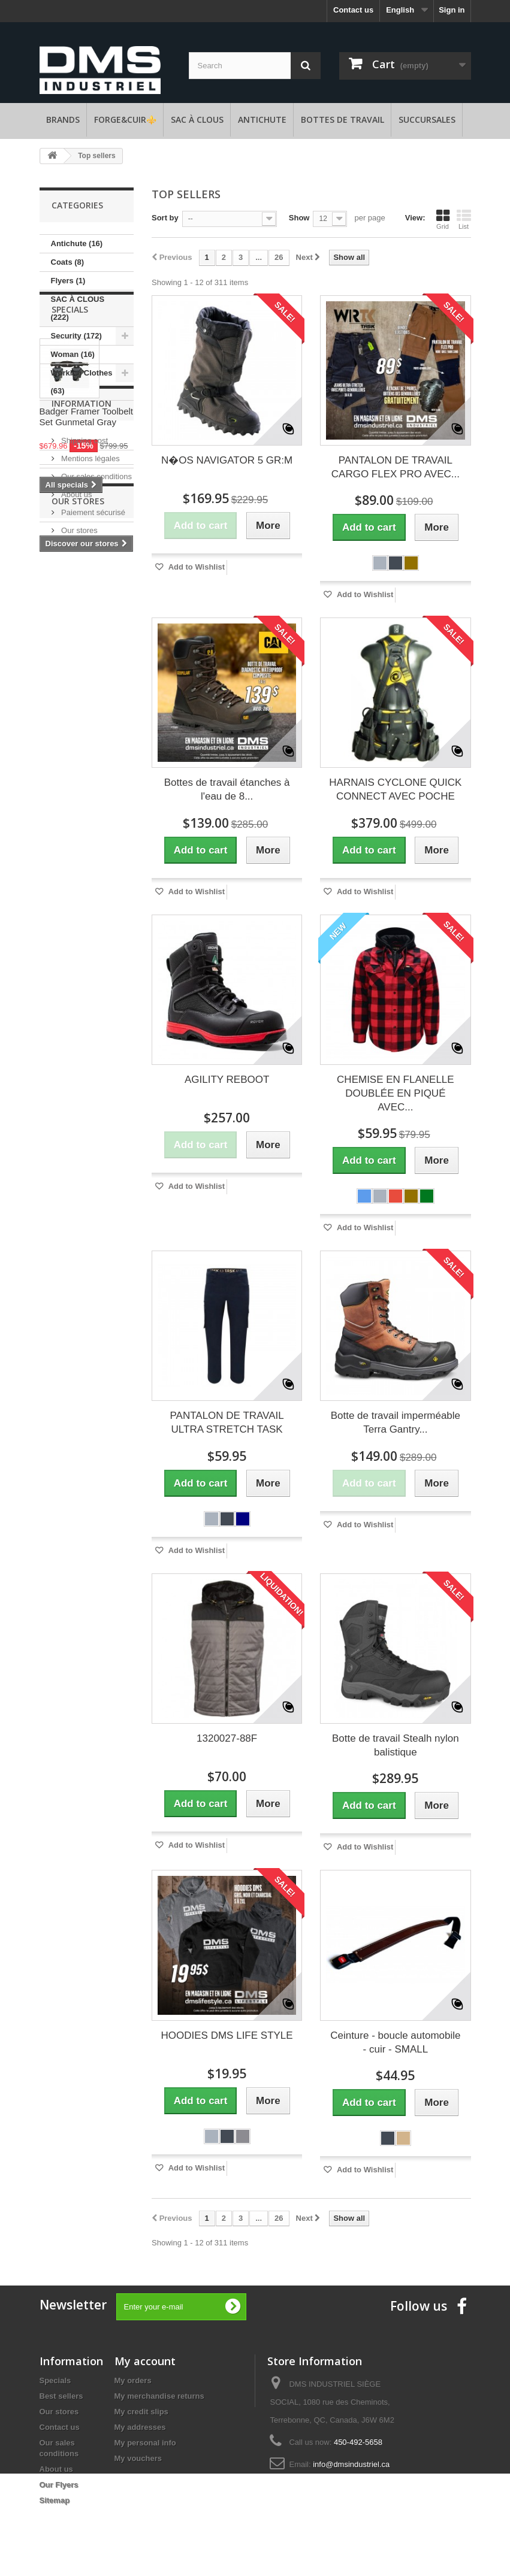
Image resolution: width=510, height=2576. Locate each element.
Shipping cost (83, 687)
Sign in (451, 9)
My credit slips (141, 2411)
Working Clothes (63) (82, 381)
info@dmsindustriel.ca (351, 2464)
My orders (133, 2380)
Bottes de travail (342, 119)
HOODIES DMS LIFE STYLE (227, 2035)
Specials (70, 436)
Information (81, 655)
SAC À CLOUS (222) (78, 308)
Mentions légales (89, 705)
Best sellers (61, 2396)
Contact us (353, 9)
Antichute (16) (77, 243)
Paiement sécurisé (92, 759)
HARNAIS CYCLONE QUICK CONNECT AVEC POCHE (395, 789)
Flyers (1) (68, 280)
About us (75, 741)
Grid (442, 219)
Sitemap (55, 2500)
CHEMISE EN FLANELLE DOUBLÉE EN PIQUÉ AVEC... (395, 1093)
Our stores (78, 777)
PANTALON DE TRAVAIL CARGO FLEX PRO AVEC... (395, 467)
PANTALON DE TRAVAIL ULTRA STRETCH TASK (227, 1422)
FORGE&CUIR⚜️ (125, 119)
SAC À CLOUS (197, 119)
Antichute (262, 119)
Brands (63, 119)
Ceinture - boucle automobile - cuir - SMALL (395, 2042)
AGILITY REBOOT (227, 1079)
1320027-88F (227, 1738)
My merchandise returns (159, 2396)
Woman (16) (73, 354)
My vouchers (138, 2458)
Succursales (427, 119)
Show (299, 217)
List (464, 219)
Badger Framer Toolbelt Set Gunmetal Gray (86, 543)
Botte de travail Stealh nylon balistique (395, 1745)
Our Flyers (59, 2484)
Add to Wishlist (196, 566)
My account (145, 2361)
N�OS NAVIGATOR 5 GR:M (226, 460)
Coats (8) (68, 262)
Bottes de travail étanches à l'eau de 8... (227, 789)
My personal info (145, 2442)
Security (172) (76, 335)
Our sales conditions (95, 723)
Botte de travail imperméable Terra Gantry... (395, 1422)
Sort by (165, 217)
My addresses (140, 2427)
